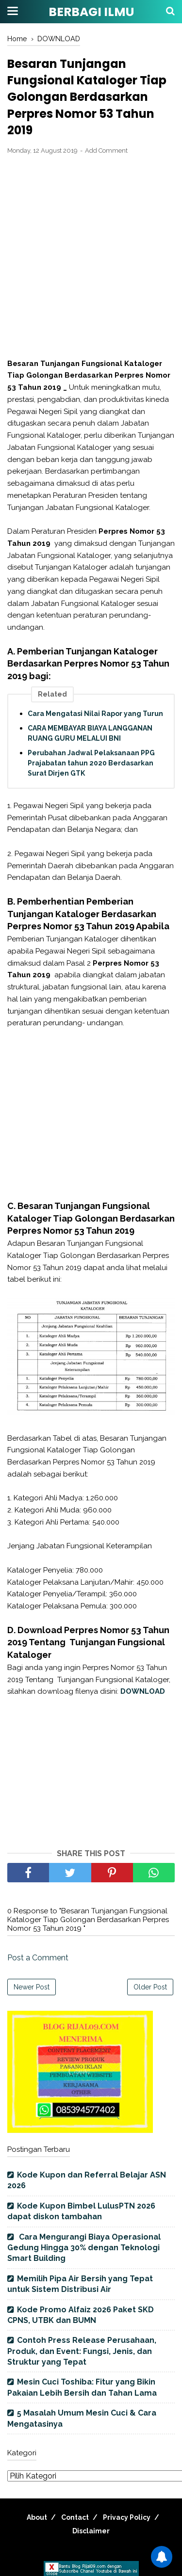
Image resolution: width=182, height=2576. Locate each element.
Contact (75, 2517)
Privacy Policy (126, 2517)
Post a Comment (37, 1957)
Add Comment (106, 150)
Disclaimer (91, 2531)
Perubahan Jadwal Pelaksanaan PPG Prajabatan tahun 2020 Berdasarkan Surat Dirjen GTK (91, 763)
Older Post (150, 1987)
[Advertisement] (91, 257)
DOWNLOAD (142, 1691)
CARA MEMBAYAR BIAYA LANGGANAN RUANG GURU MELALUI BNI (90, 733)
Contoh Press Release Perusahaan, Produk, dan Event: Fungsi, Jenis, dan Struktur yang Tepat (81, 2351)
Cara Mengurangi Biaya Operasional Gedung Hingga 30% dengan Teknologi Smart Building (84, 2247)
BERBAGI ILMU (91, 11)
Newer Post (32, 1987)
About (37, 2517)
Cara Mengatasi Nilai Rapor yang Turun (95, 713)
